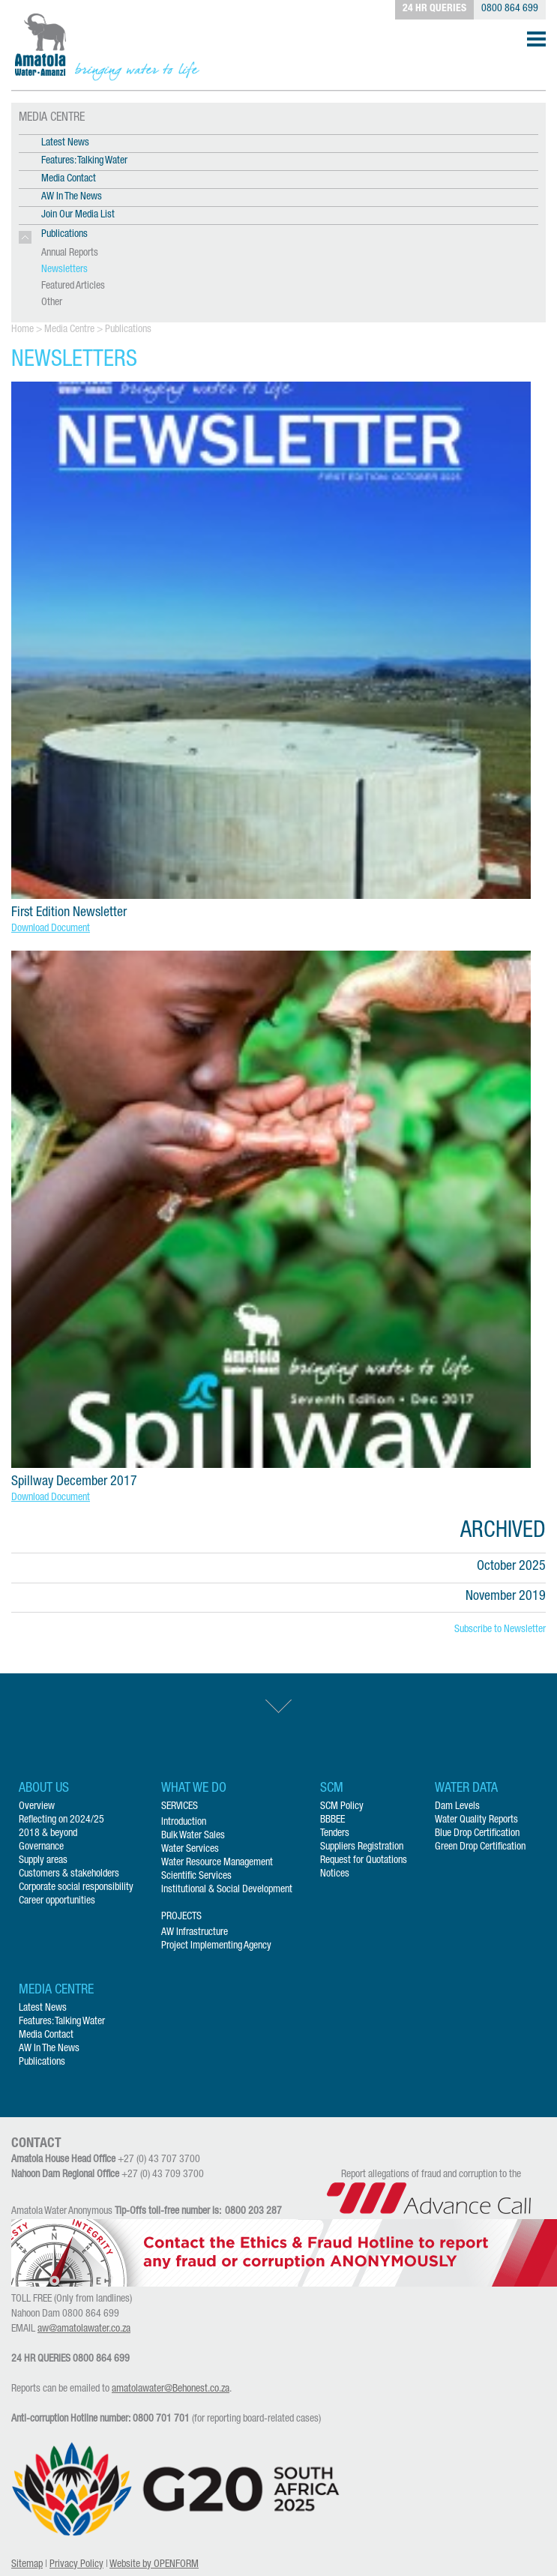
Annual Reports (69, 253)
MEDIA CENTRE (52, 118)
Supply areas (43, 1861)
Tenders (334, 1834)
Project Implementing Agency (216, 1946)
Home (22, 330)
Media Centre (69, 330)
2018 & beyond (48, 1834)
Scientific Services (196, 1876)
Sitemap (27, 2565)
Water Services (190, 1849)
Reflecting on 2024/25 (61, 1820)
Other (51, 303)
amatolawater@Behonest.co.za (170, 2389)
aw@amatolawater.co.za (83, 2329)
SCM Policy (342, 1807)
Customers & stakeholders (69, 1874)
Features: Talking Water (84, 161)
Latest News (65, 143)
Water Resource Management (217, 1863)
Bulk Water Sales (193, 1836)
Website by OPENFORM (154, 2565)
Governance (41, 1847)
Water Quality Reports (476, 1820)
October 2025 (511, 1567)
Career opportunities (57, 1901)
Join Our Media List (78, 215)
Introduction (183, 1822)
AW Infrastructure (194, 1933)
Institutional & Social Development (226, 1890)
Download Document (50, 929)
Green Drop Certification (480, 1847)
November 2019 (506, 1597)
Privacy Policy (76, 2565)
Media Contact (68, 179)
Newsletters (64, 270)
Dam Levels (457, 1807)
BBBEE (332, 1820)
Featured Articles (73, 286)
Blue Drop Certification (477, 1834)
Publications (128, 330)
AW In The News (71, 197)
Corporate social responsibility (76, 1888)
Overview (37, 1807)
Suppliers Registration (361, 1847)
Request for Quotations (363, 1861)
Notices (334, 1874)
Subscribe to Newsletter (500, 1630)
